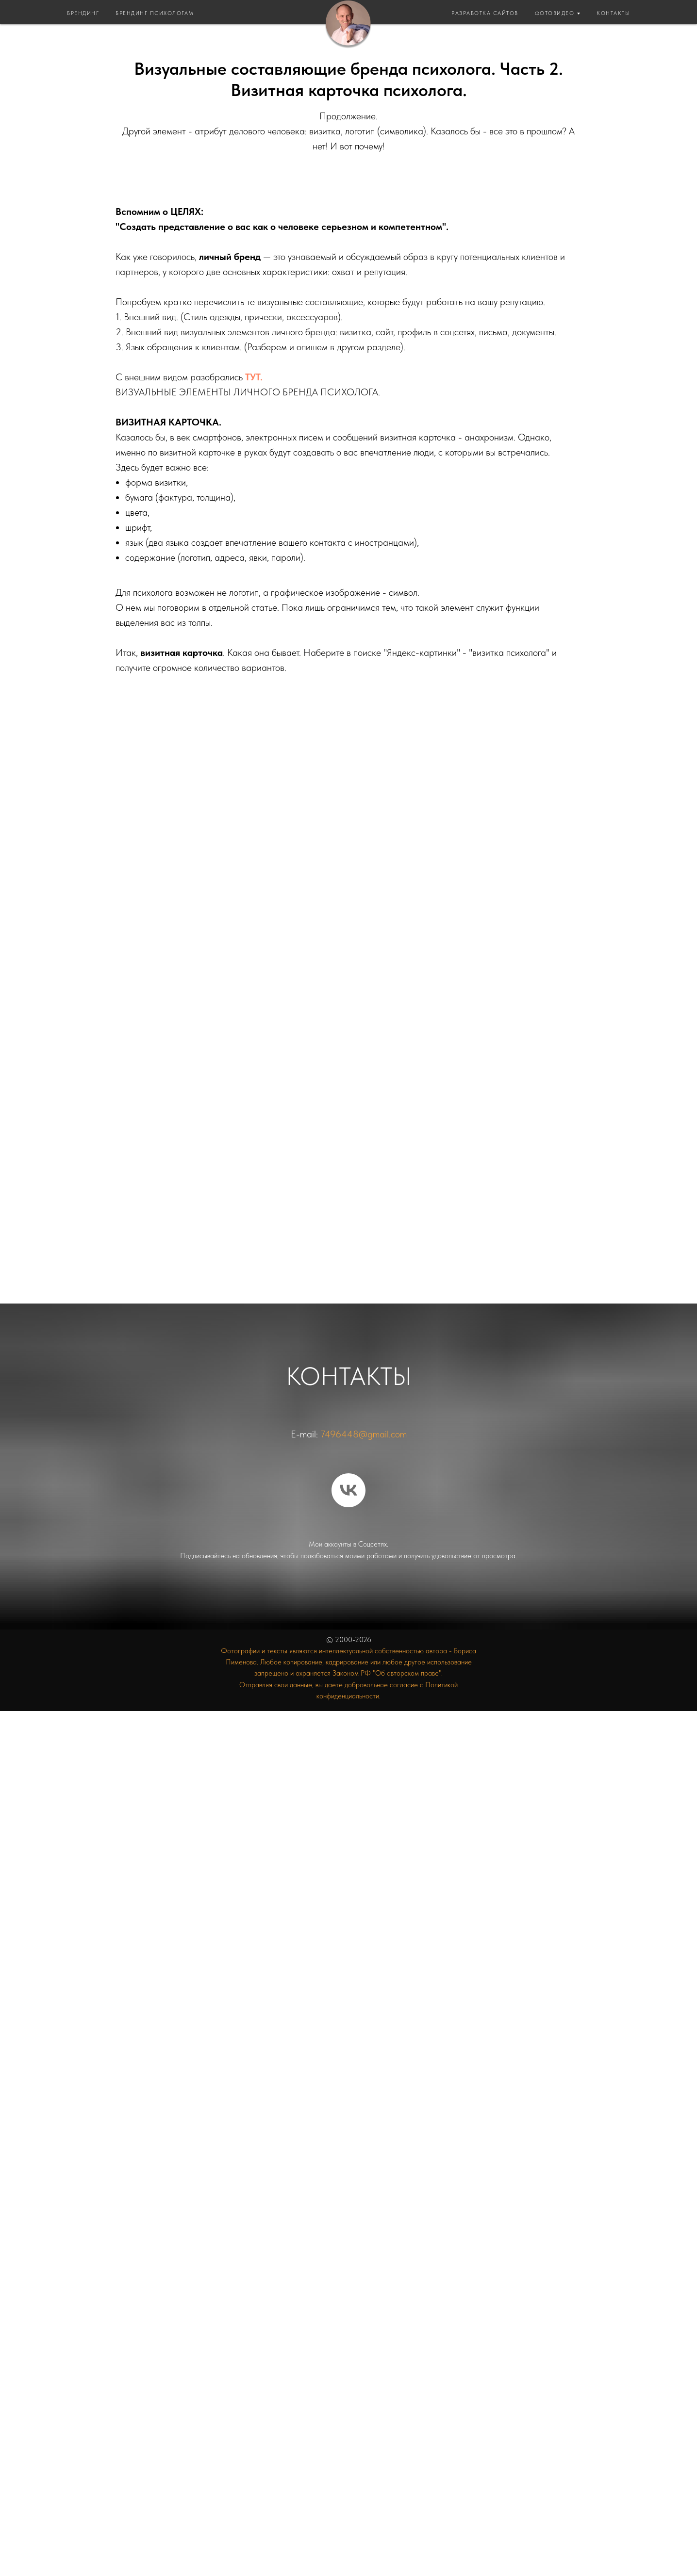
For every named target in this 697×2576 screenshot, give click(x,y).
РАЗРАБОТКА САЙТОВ (484, 13)
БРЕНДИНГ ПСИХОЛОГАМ (155, 13)
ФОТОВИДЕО (555, 13)
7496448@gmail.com (363, 1434)
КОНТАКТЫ (613, 13)
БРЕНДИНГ (83, 13)
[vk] (348, 1490)
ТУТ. (254, 377)
